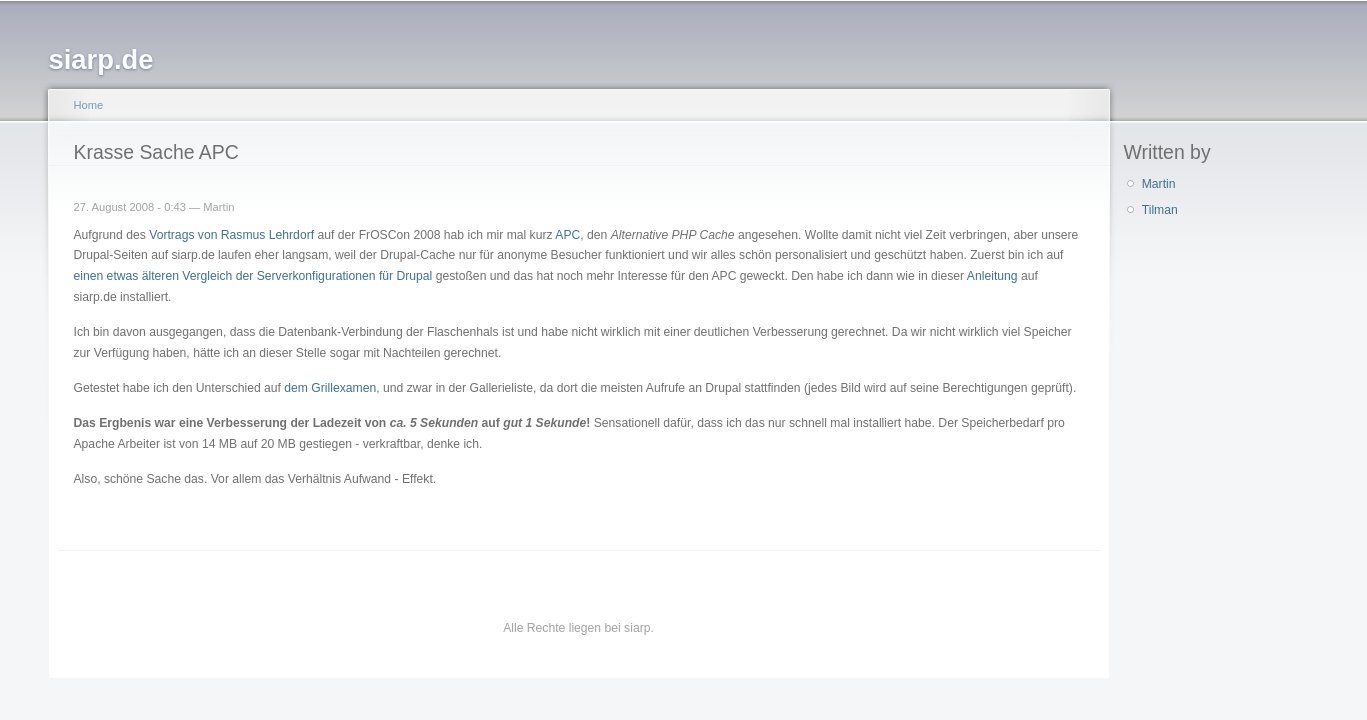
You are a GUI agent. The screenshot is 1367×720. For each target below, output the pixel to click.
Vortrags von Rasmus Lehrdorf (231, 235)
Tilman (1160, 210)
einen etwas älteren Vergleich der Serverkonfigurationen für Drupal (253, 276)
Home (89, 105)
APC (567, 235)
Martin (1159, 184)
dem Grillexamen (330, 388)
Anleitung (992, 276)
